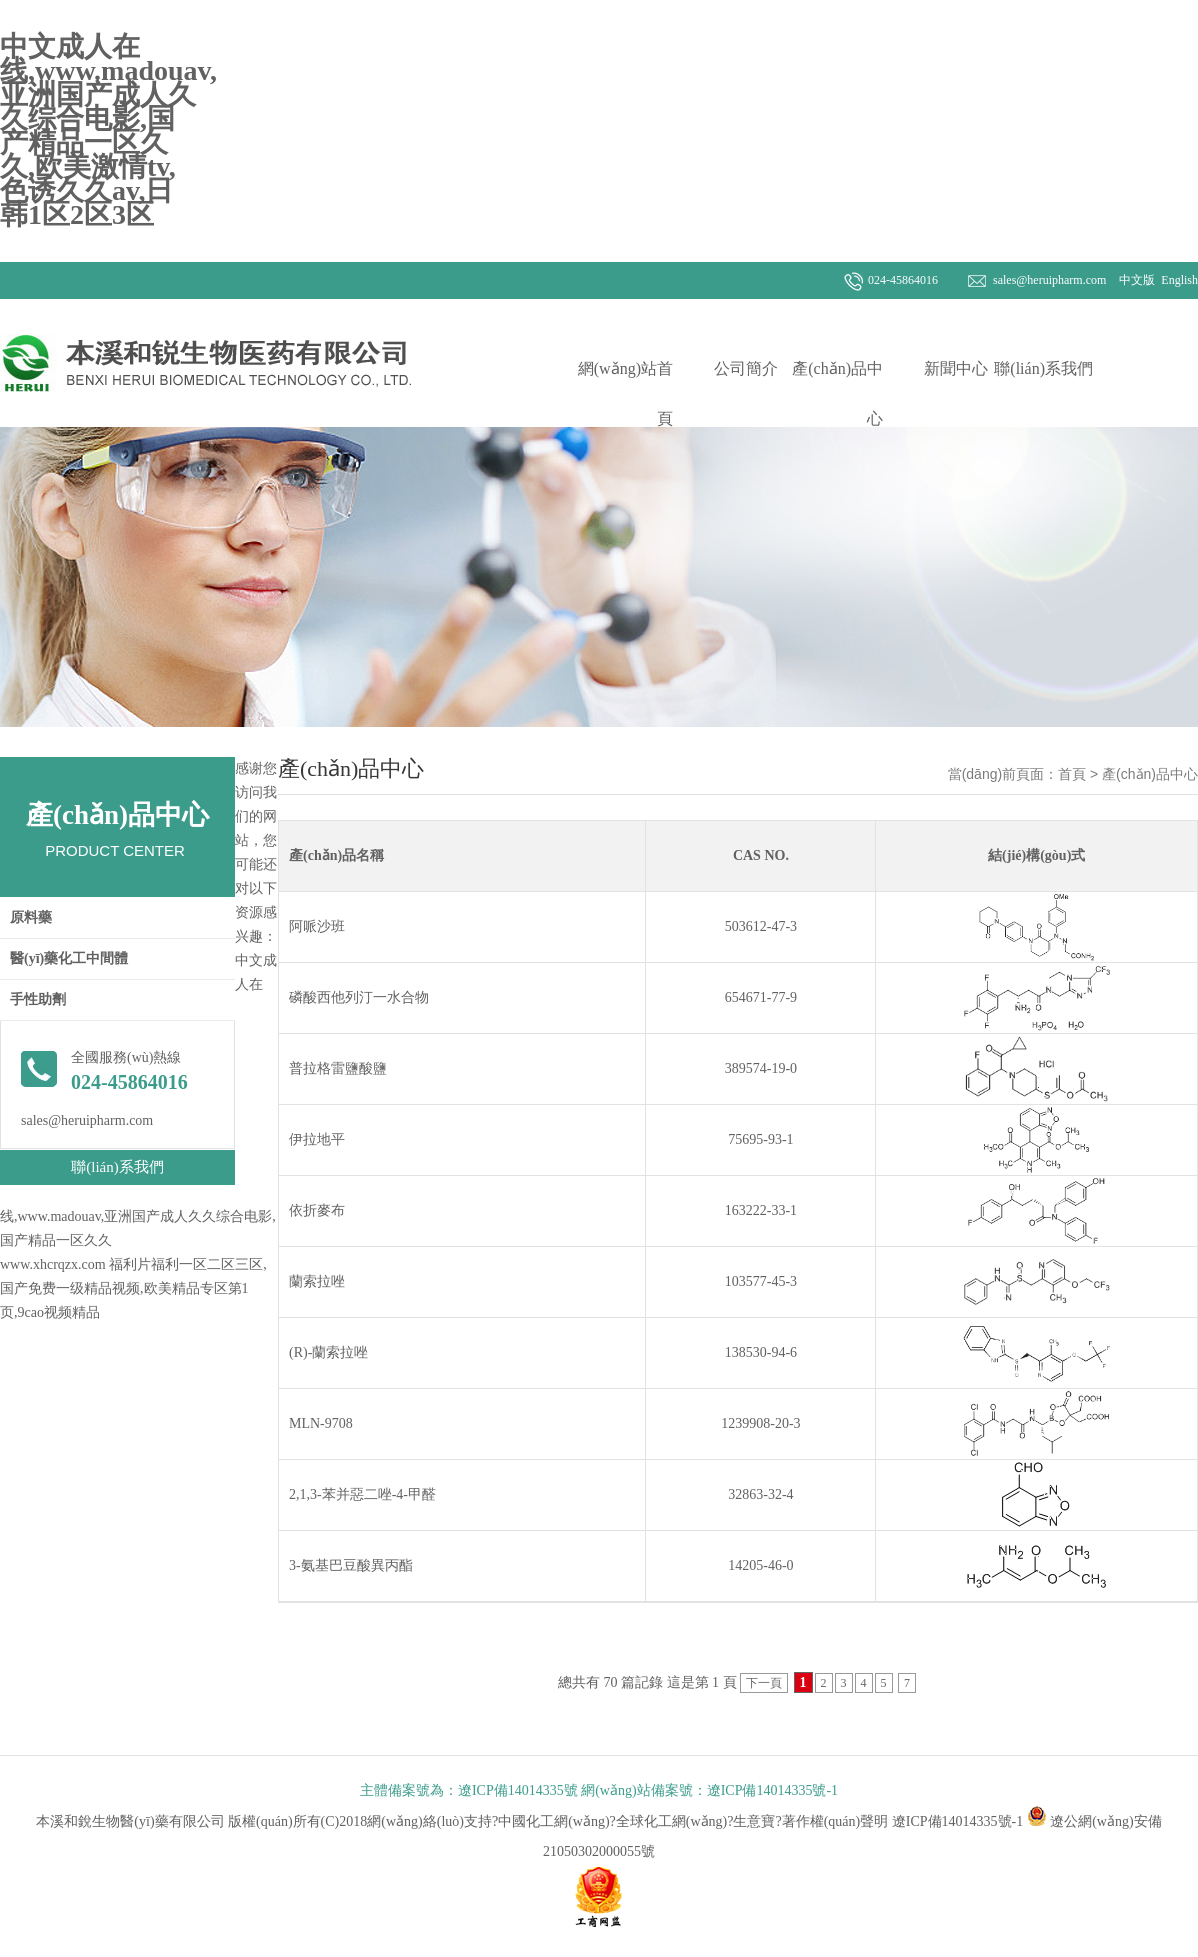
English (1178, 280)
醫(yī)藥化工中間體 (69, 958)
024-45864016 (903, 280)
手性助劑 (38, 999)
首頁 (1072, 774)
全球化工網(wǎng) (671, 1821)
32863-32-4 (760, 1494)
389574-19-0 (761, 1068)
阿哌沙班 (317, 926)
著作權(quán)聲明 (835, 1821)
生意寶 (754, 1821)
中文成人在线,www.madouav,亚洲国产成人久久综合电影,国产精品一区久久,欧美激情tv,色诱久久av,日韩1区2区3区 (108, 130)
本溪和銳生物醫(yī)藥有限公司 (132, 1821)
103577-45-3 (761, 1281)
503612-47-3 (761, 926)
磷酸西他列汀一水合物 (359, 997)
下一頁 (764, 1683)
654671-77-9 (761, 997)
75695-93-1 (760, 1139)
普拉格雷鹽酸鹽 (338, 1068)
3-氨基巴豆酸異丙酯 (351, 1565)
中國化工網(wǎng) (553, 1821)
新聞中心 (956, 368)
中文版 (1135, 280)
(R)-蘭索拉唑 (328, 1352)
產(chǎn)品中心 (837, 393)
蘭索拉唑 (317, 1281)
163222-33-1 (761, 1210)
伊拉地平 (317, 1139)
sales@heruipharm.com (1049, 280)
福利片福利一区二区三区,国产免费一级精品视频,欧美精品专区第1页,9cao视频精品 (133, 1288)
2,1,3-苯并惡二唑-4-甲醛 (362, 1494)
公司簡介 (746, 368)
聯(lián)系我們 (1043, 368)
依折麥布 (317, 1210)
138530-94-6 (761, 1352)
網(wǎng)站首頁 (625, 393)
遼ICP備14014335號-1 (957, 1821)
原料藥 (31, 917)
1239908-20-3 (760, 1423)
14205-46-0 (760, 1565)
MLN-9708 (321, 1423)
